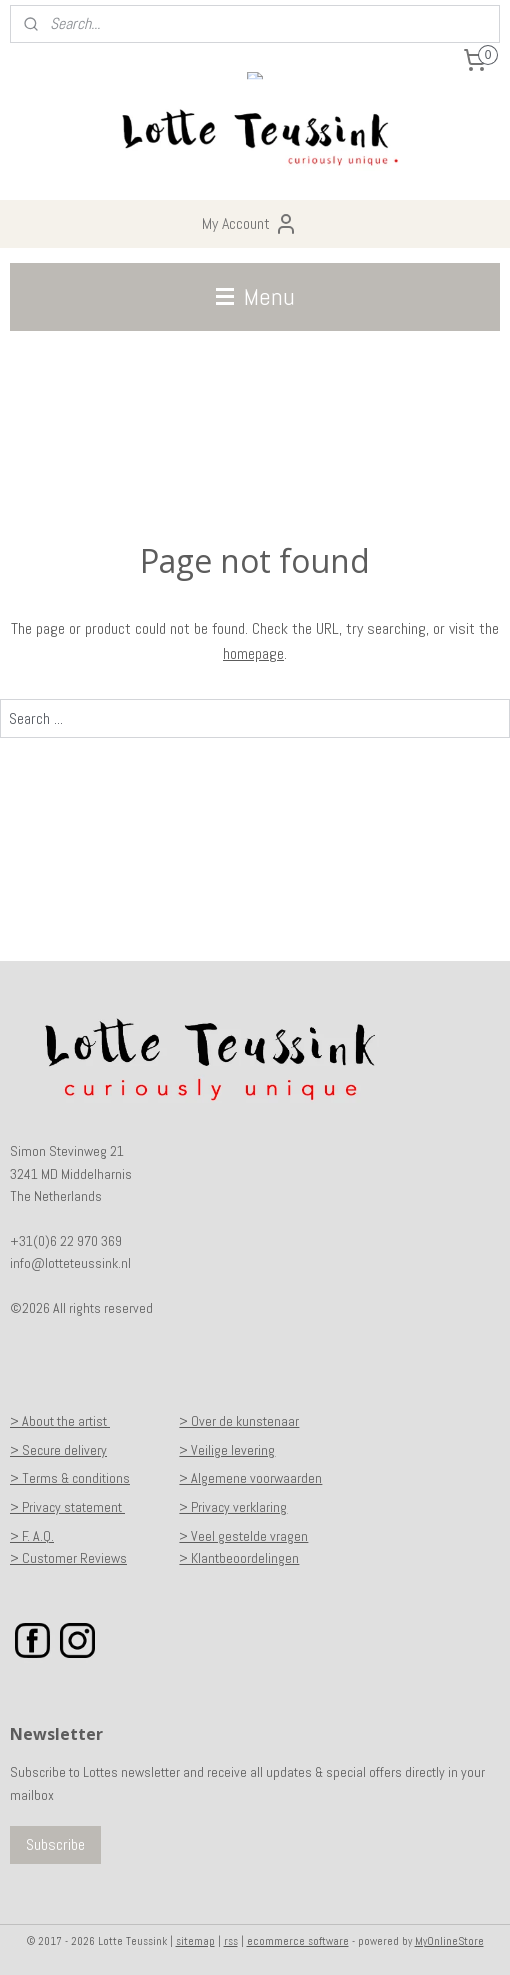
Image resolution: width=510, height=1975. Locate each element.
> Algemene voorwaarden (250, 1478)
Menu (255, 296)
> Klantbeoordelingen (239, 1558)
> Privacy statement (67, 1507)
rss (231, 1941)
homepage (253, 653)
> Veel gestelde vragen (243, 1536)
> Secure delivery (58, 1450)
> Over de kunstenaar (239, 1421)
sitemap (195, 1941)
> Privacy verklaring (233, 1507)
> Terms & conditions (70, 1478)
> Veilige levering (227, 1450)
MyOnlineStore (449, 1941)
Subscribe (55, 1844)
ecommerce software (298, 1941)
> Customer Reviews (68, 1558)
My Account (250, 224)
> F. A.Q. (32, 1536)
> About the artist (60, 1421)
